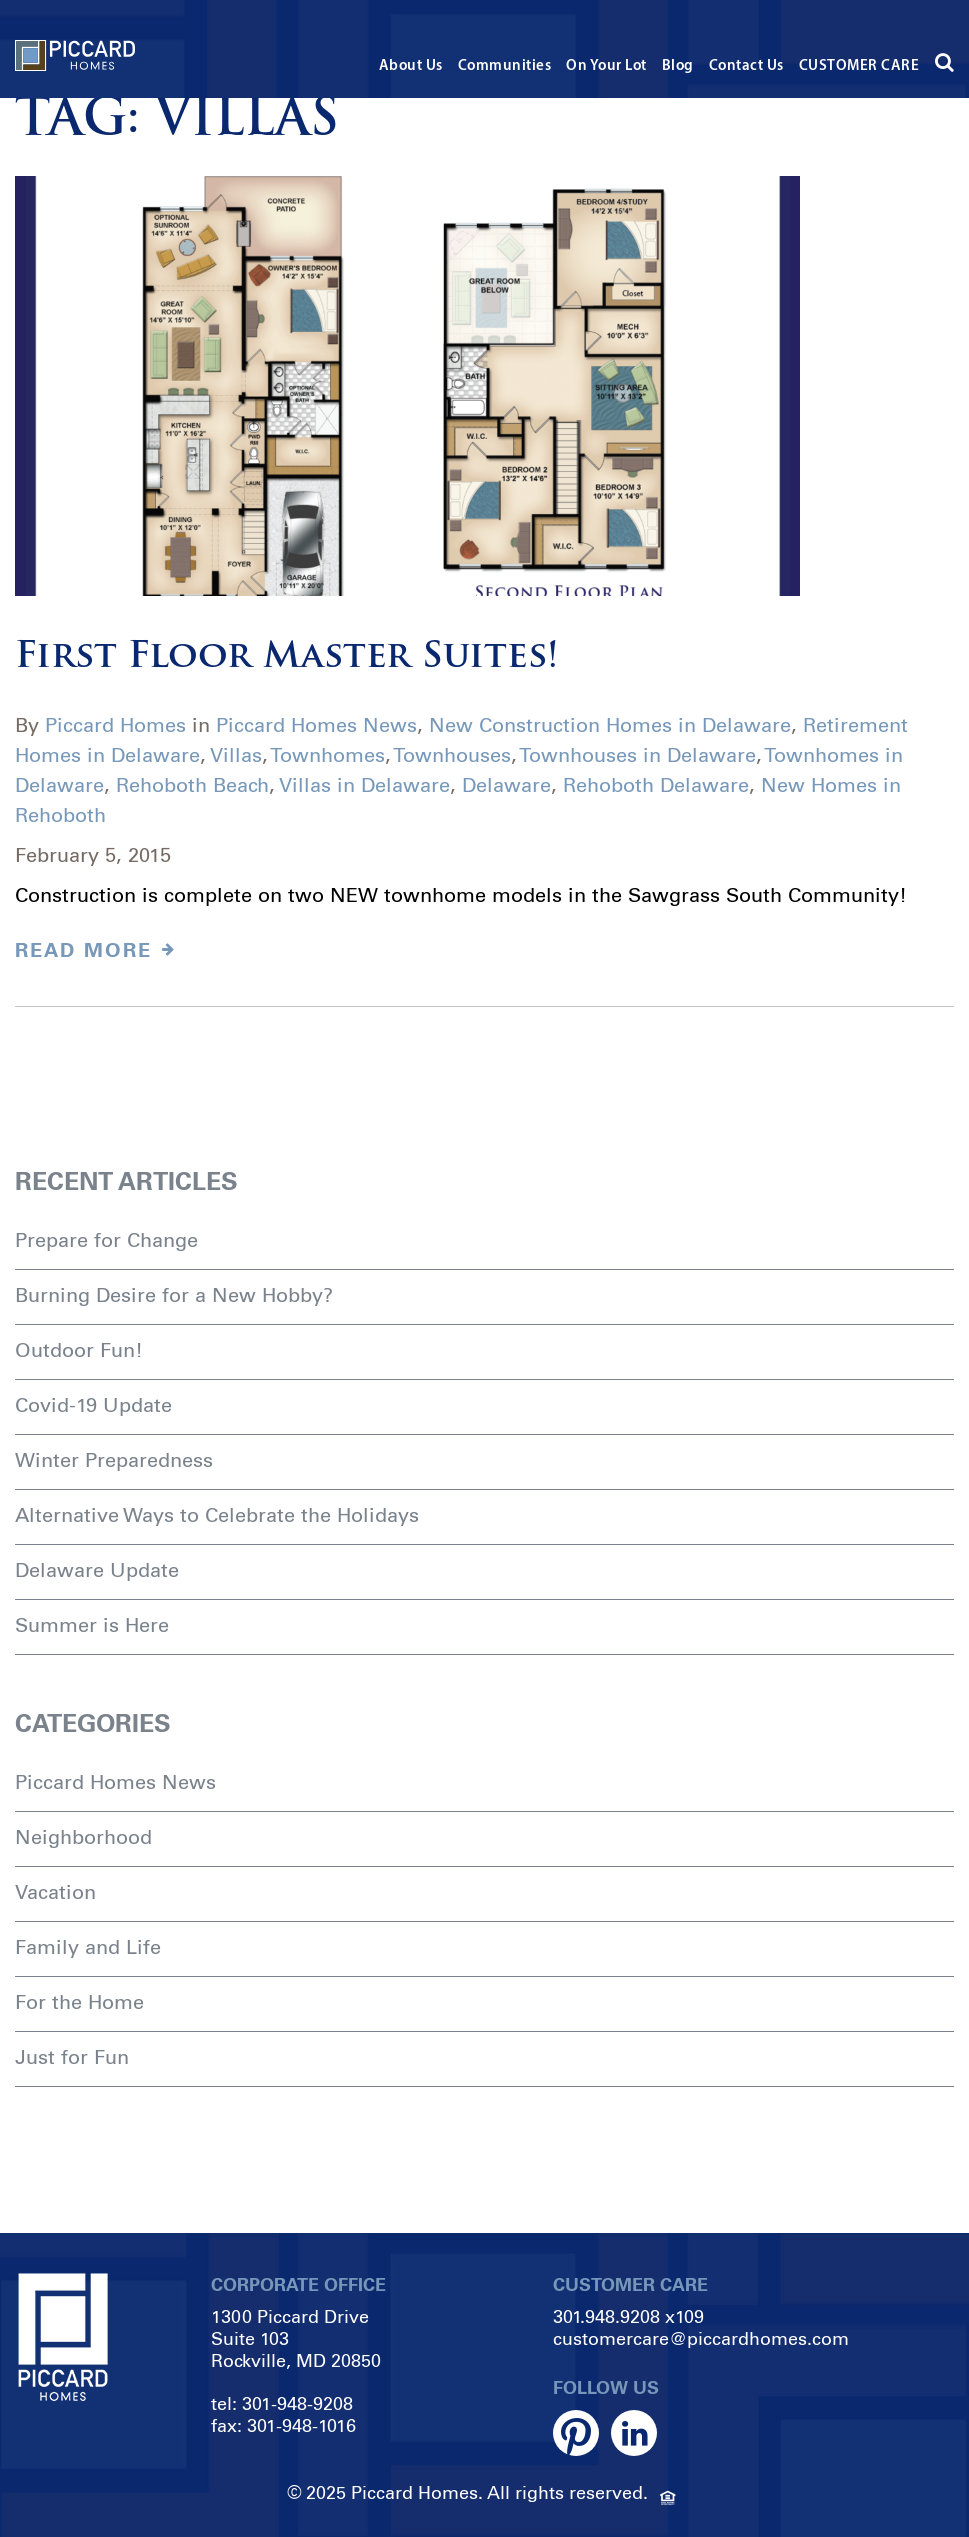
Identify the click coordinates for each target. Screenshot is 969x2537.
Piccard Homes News (316, 725)
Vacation (55, 1892)
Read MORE (95, 950)
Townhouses (452, 755)
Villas (236, 755)
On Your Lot (606, 66)
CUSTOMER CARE (859, 66)
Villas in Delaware (364, 785)
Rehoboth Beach (192, 785)
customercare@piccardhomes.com (701, 2339)
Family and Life (88, 1947)
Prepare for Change (106, 1240)
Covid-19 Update (93, 1405)
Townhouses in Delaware (637, 755)
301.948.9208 (606, 2317)
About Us (411, 66)
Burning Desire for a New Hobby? (174, 1295)
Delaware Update (97, 1570)
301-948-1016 (301, 2426)
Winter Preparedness (114, 1460)
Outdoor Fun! (79, 1350)
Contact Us (746, 66)
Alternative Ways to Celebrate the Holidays (217, 1515)
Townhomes (327, 755)
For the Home (79, 2002)
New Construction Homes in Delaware (610, 725)
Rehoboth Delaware (656, 785)
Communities (505, 66)
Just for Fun (72, 2057)
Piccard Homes (115, 725)
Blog (678, 66)
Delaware (506, 785)
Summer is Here (92, 1625)
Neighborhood (83, 1837)
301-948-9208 (297, 2404)
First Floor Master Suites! (287, 658)
